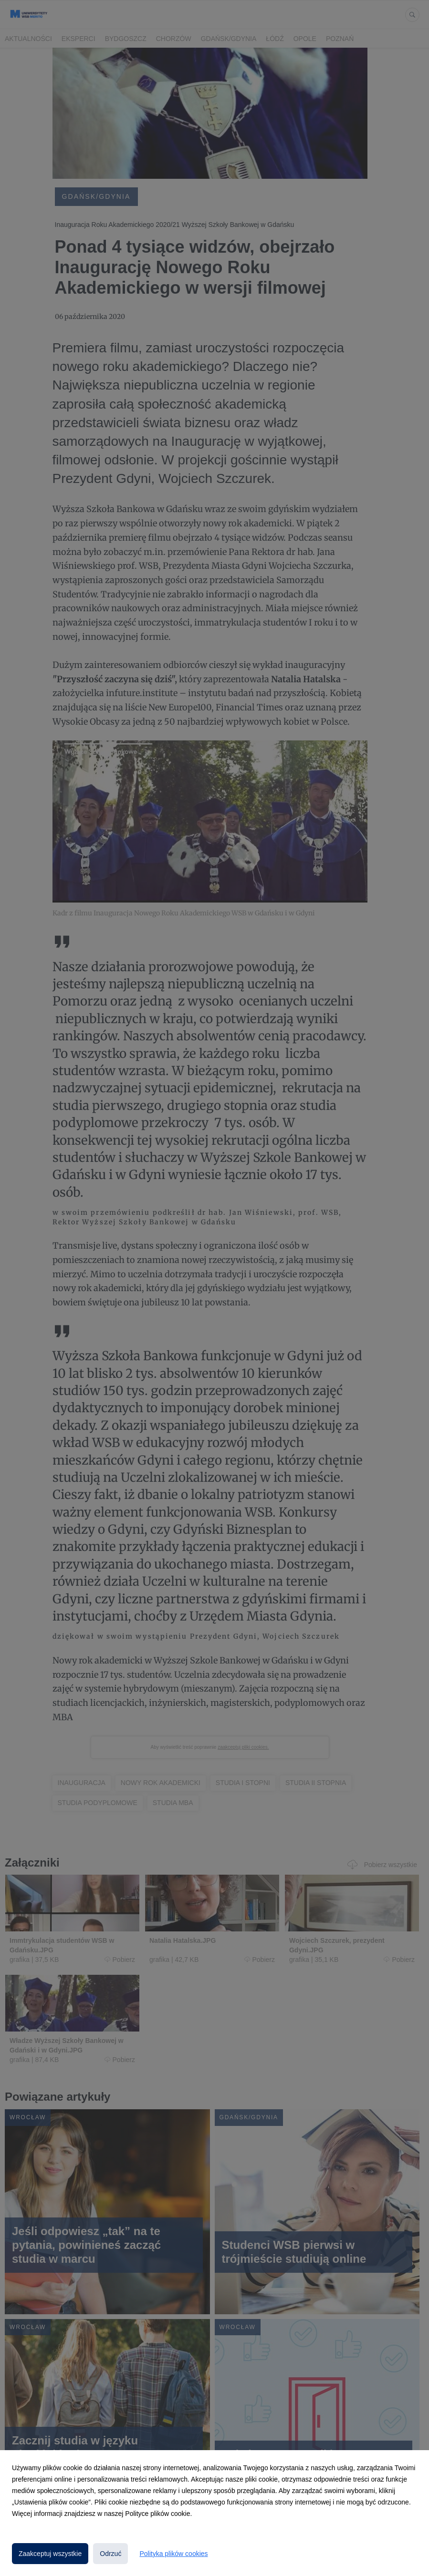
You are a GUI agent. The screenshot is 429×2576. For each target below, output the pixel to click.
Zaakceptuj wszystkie (50, 2553)
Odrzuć (110, 2553)
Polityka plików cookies (173, 2553)
